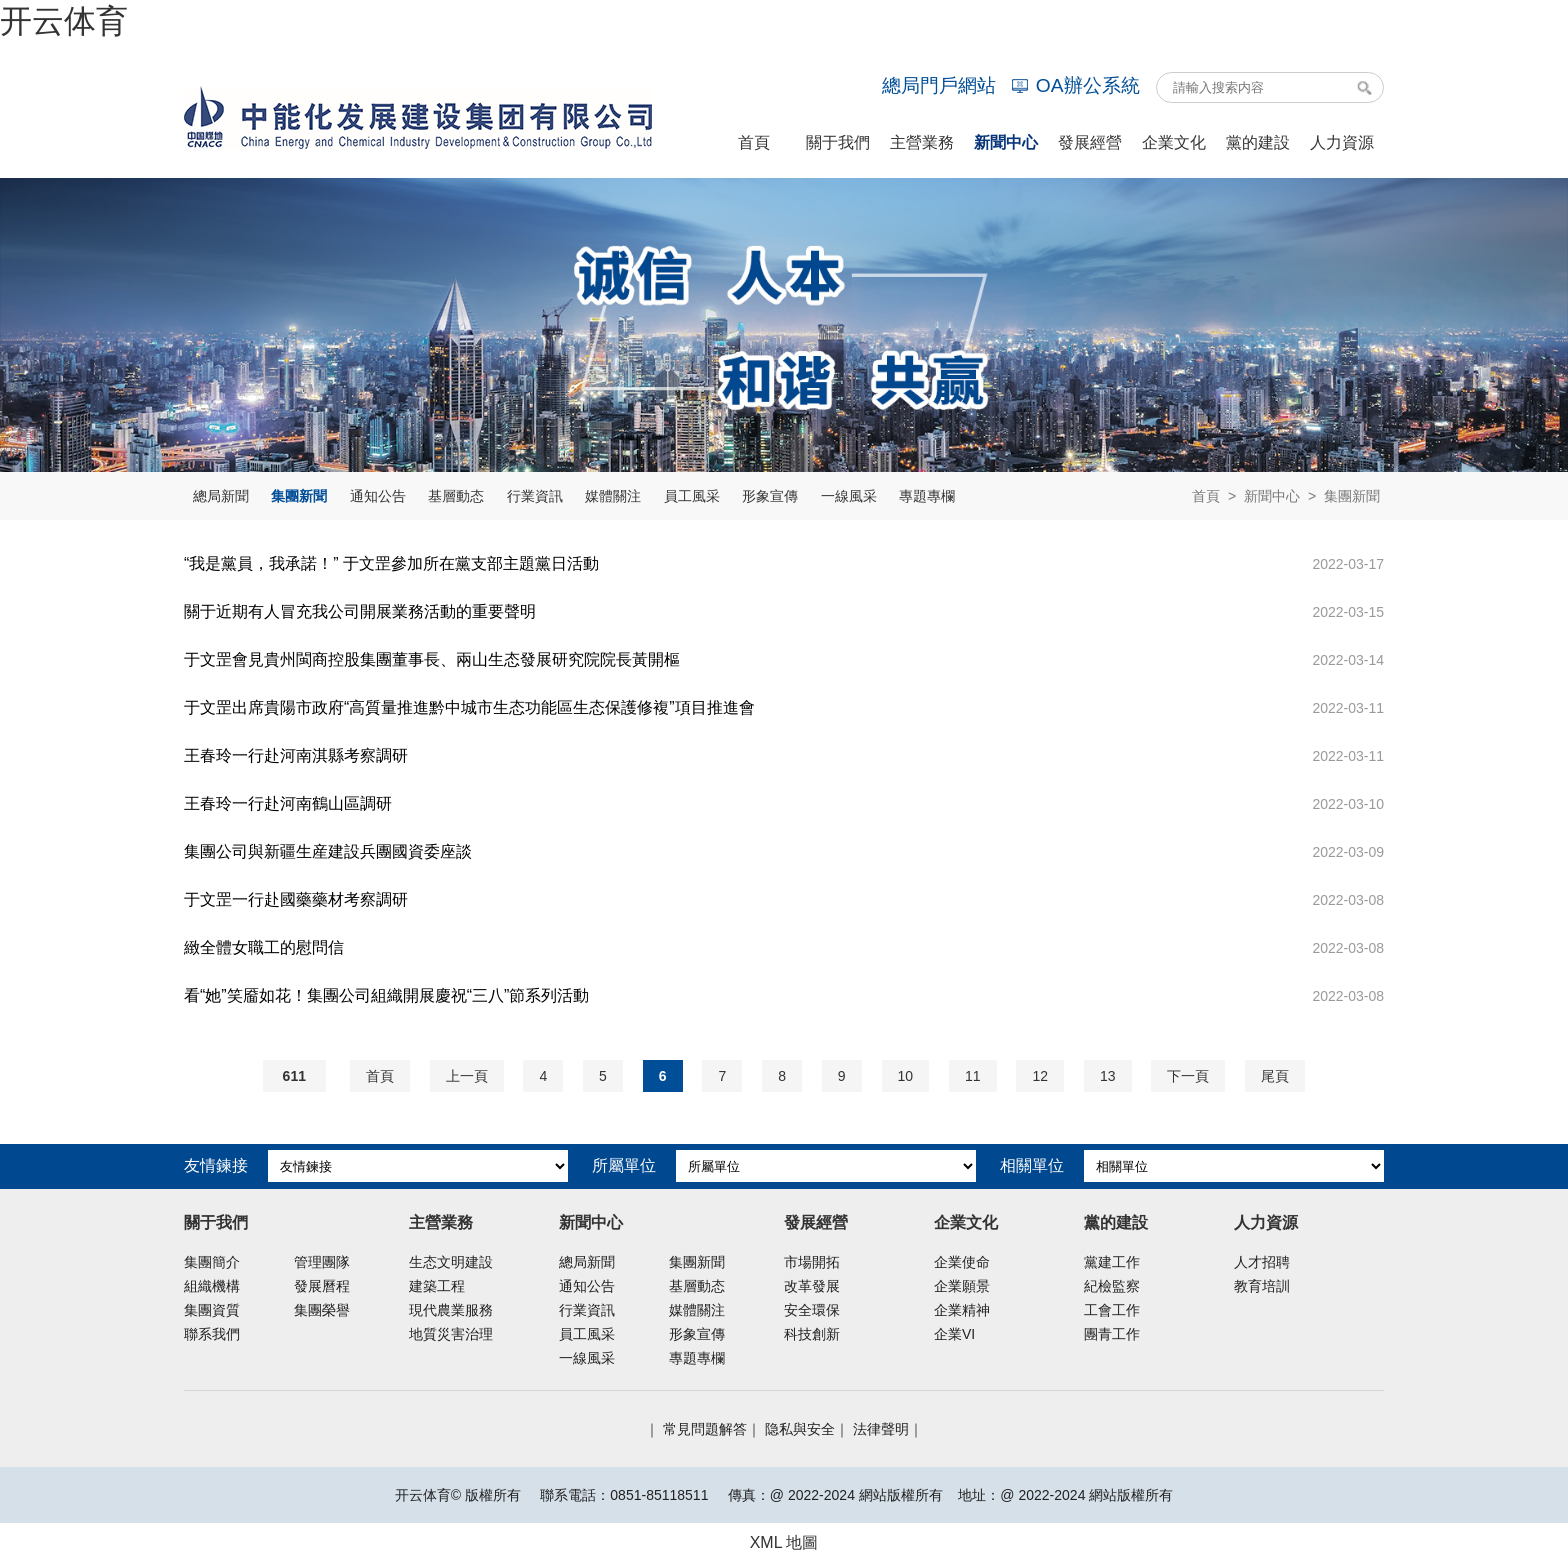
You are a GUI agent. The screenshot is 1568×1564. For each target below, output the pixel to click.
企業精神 (962, 1310)
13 (1108, 1076)
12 (1040, 1076)
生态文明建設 (451, 1262)
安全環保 (812, 1310)
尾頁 (1275, 1076)
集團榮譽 (322, 1310)
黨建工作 (1112, 1262)
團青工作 (1112, 1334)
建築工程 (437, 1286)
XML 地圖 (784, 1542)
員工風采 (692, 496)
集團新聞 (299, 496)
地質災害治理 (451, 1334)
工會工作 (1112, 1310)
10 (906, 1076)
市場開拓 (812, 1262)
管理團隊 (322, 1262)
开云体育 (64, 21)
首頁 (1206, 496)
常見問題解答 (705, 1429)
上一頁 (467, 1076)
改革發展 (812, 1286)
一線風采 (849, 496)
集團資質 (212, 1310)
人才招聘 (1262, 1262)
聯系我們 (212, 1334)
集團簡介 (212, 1262)
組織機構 (212, 1286)
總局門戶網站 (939, 85)
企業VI (954, 1334)
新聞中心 (1272, 496)
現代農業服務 (451, 1310)
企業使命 (962, 1262)
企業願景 (962, 1286)
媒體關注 (613, 496)
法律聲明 (881, 1429)
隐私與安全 (800, 1429)
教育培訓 (1262, 1286)
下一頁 (1188, 1076)
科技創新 (812, 1334)
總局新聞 (221, 496)
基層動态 (456, 496)
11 (973, 1076)
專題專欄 (927, 496)
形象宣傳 (770, 496)
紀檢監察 (1112, 1286)
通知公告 (378, 496)
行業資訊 (535, 496)
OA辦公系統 (1076, 85)
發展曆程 (322, 1286)
